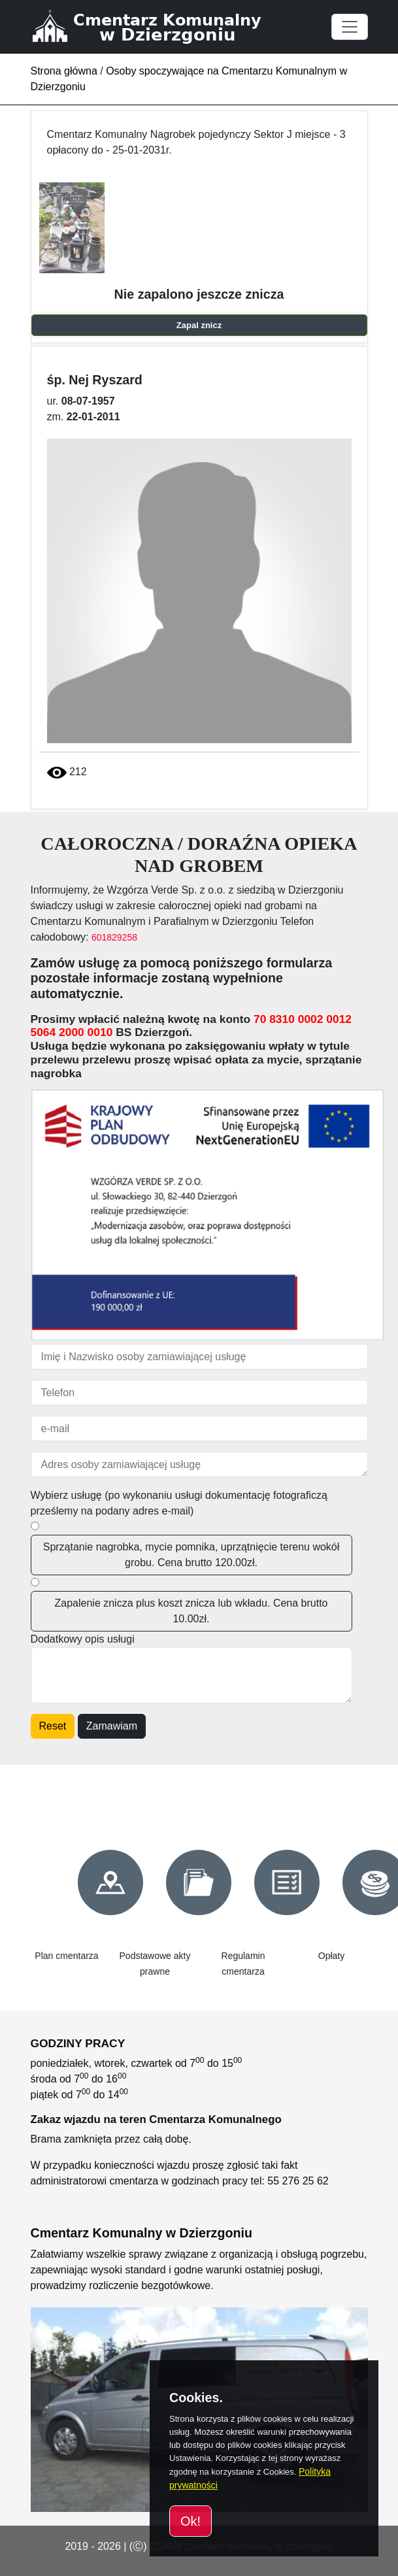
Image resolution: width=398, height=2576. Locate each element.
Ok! (190, 2521)
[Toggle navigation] (349, 27)
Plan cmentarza (66, 1955)
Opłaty (331, 1955)
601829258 (114, 937)
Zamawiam (111, 1725)
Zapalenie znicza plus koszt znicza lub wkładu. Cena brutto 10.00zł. (191, 1610)
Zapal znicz (199, 325)
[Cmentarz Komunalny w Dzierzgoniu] (162, 26)
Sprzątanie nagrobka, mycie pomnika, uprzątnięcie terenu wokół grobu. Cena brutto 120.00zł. (191, 1554)
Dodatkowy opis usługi (83, 1639)
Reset (53, 1725)
